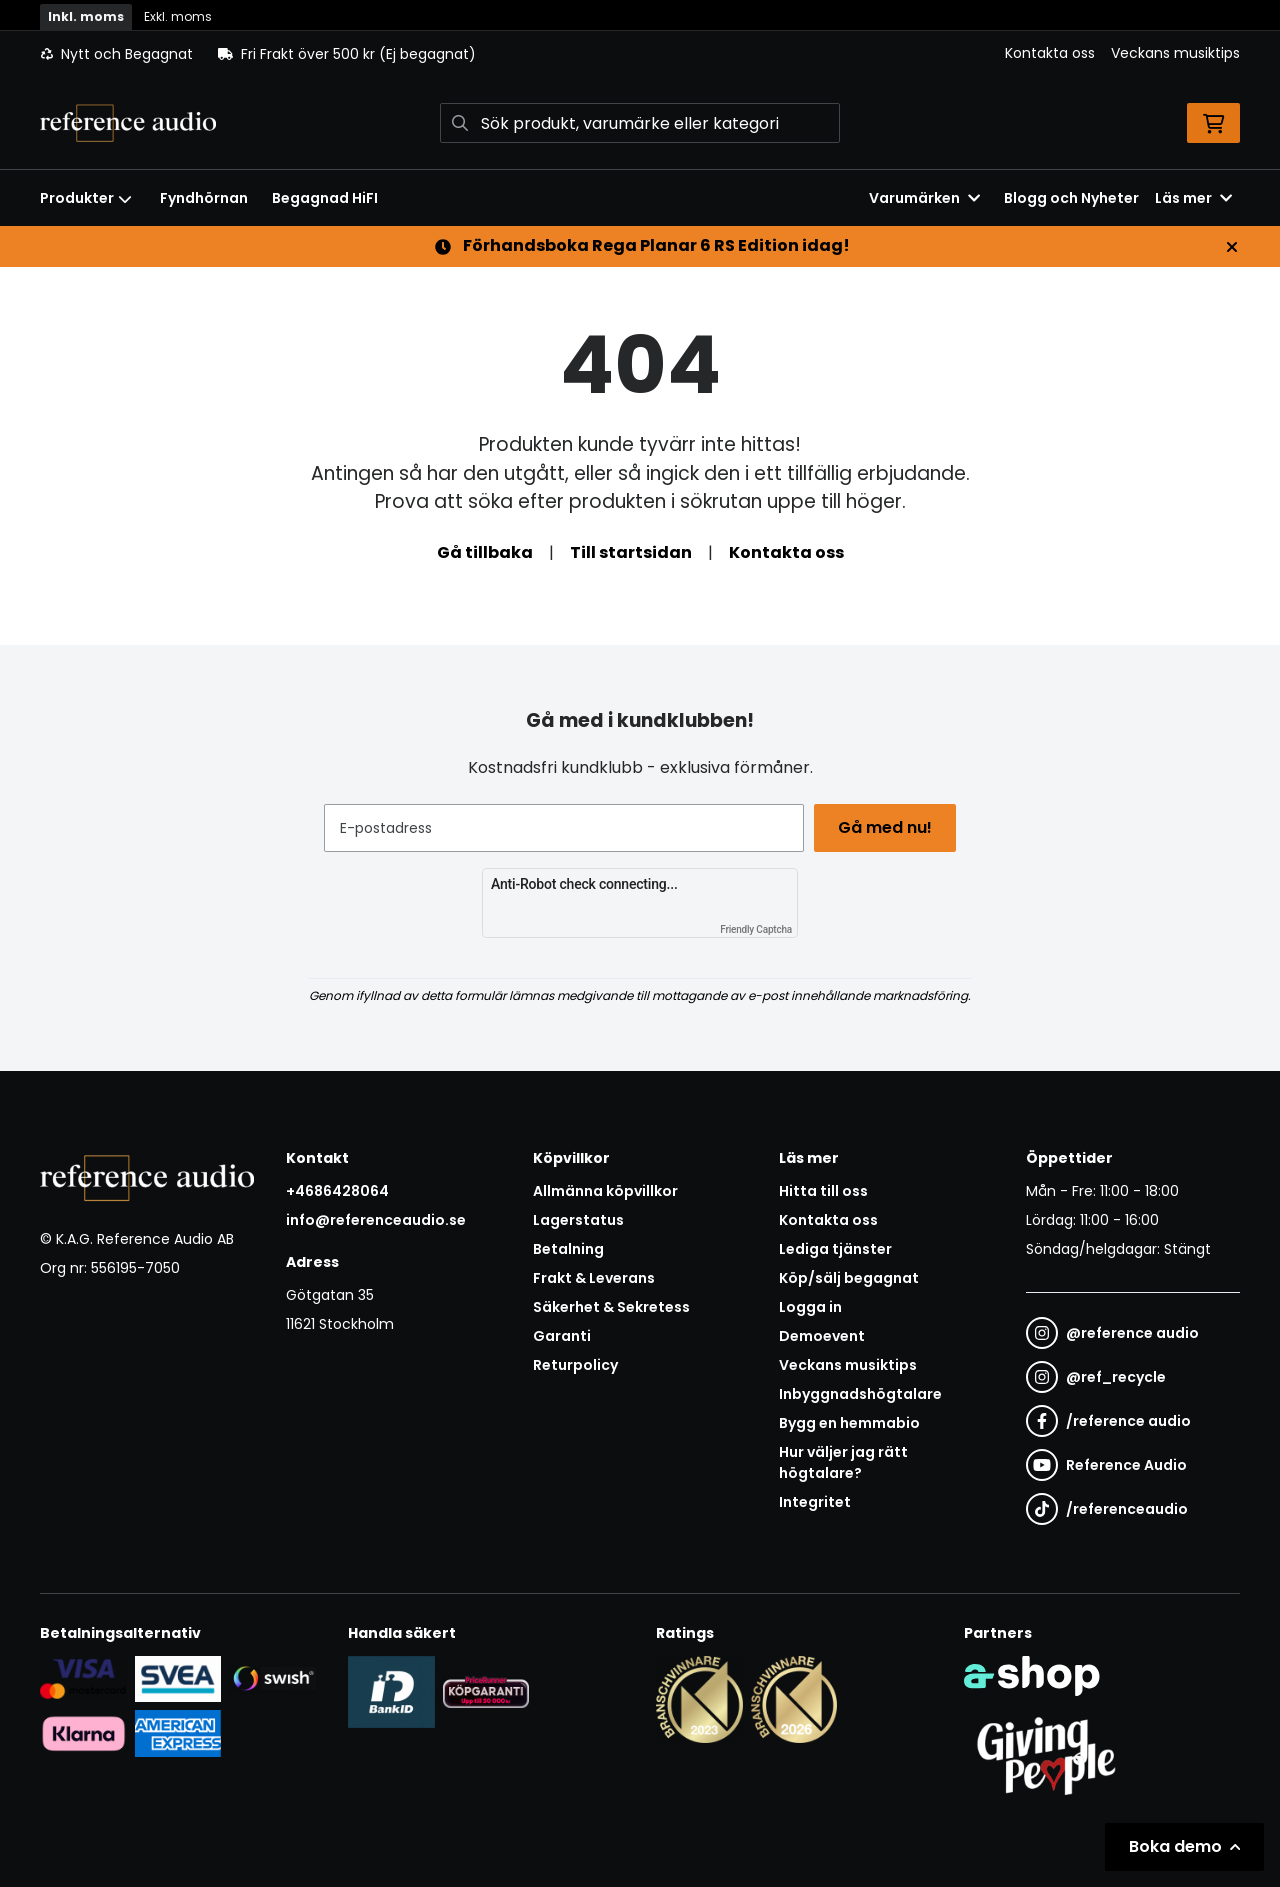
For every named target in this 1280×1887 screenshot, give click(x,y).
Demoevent (822, 1336)
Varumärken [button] (924, 198)
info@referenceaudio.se (376, 1220)
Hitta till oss (823, 1191)
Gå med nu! (888, 827)
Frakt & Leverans (594, 1278)
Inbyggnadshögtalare (860, 1394)
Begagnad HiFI (325, 198)
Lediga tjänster (835, 1249)
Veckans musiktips (1175, 53)
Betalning (568, 1249)
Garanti (562, 1336)
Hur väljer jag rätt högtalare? (843, 1462)
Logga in (810, 1307)
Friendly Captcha (756, 929)
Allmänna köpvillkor (605, 1191)
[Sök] (640, 123)
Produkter (86, 198)
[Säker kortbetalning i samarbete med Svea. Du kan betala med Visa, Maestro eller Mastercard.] (83, 1678)
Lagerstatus (578, 1220)
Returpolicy (575, 1365)
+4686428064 (337, 1191)
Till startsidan (631, 552)
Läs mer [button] (1193, 198)
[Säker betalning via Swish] (272, 1678)
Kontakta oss (1050, 53)
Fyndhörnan (204, 198)
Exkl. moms (178, 16)
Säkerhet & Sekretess (611, 1307)
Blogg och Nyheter (1071, 198)
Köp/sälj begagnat (849, 1278)
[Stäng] (1232, 247)
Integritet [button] (815, 1502)
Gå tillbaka (485, 552)
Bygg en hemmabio (849, 1423)
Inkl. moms (86, 16)
